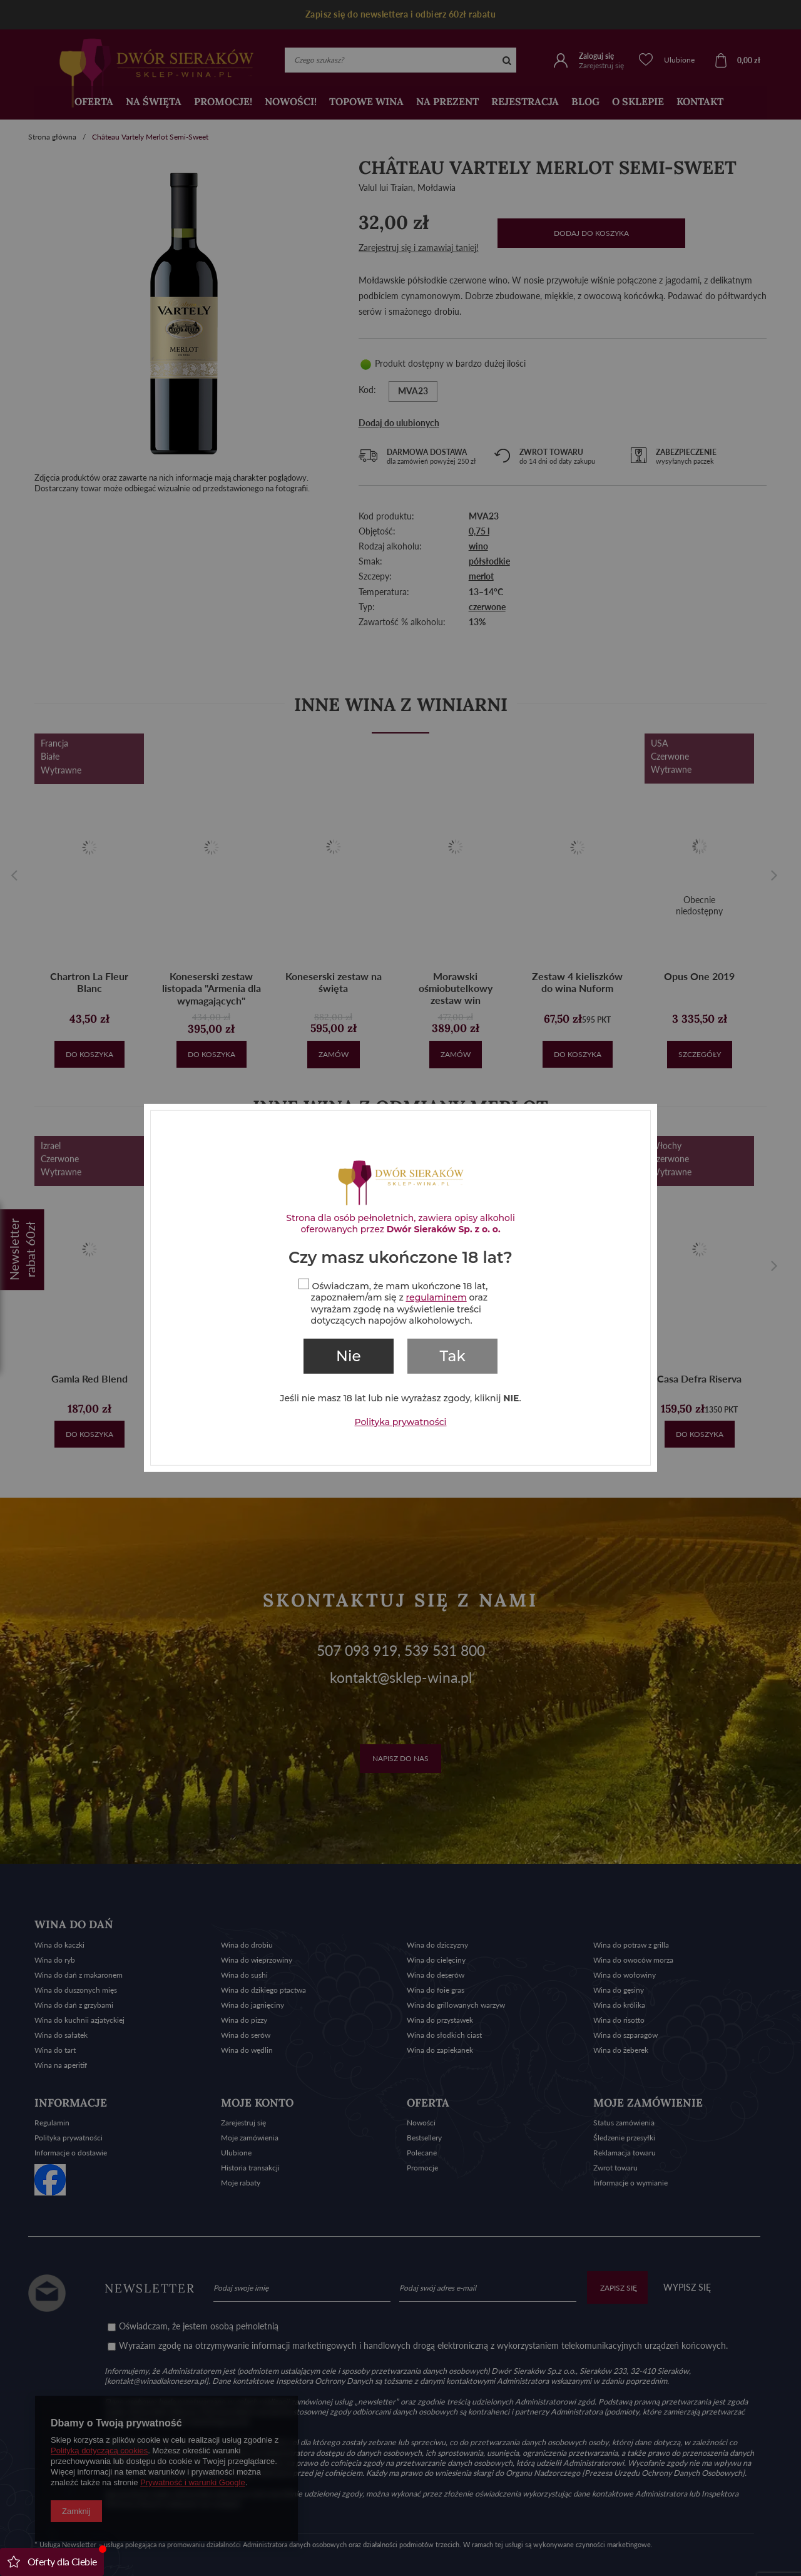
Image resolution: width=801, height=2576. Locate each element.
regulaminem (436, 1297)
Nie (348, 1356)
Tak (453, 1356)
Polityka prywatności (401, 1422)
